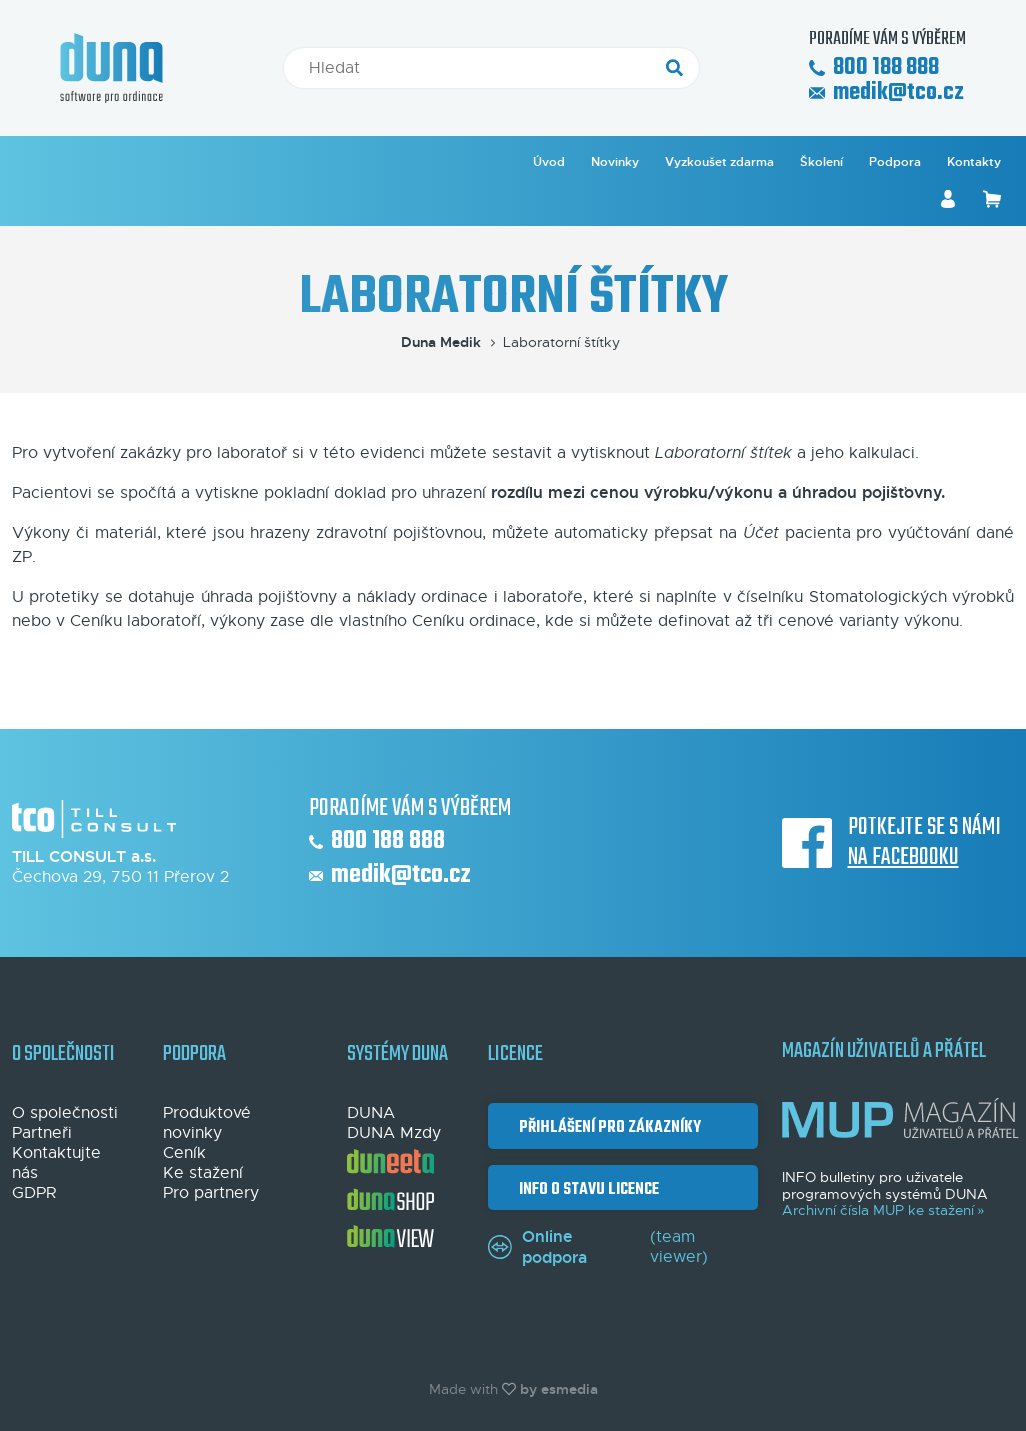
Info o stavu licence (586, 1189)
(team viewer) (598, 1247)
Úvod (549, 162)
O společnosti (65, 1113)
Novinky (615, 162)
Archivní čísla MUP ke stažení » (883, 1210)
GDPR (34, 1193)
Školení (821, 162)
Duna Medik (449, 342)
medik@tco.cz (886, 93)
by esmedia (559, 1389)
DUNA (371, 1113)
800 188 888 (874, 68)
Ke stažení (203, 1173)
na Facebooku (903, 858)
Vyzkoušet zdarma (719, 162)
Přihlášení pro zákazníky (607, 1127)
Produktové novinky (207, 1123)
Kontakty (974, 162)
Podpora (895, 162)
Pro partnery (211, 1193)
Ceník (184, 1153)
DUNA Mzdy (394, 1133)
